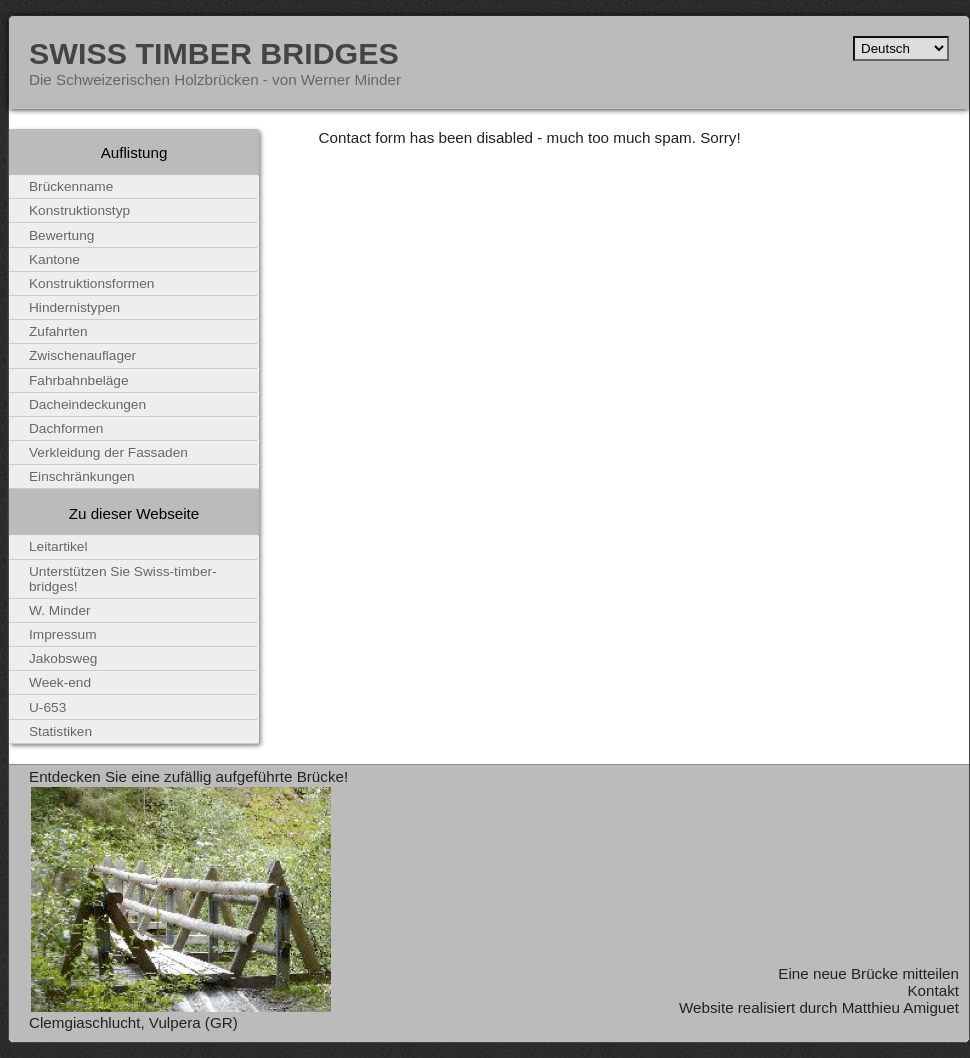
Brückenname (71, 186)
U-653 (47, 707)
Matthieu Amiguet (900, 1007)
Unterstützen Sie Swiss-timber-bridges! (123, 579)
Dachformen (66, 428)
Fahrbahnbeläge (79, 380)
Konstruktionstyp (79, 210)
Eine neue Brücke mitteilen (868, 973)
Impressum (63, 634)
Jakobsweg (63, 658)
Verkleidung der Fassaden (108, 452)
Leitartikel (58, 546)
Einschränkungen (82, 476)
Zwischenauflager (82, 355)
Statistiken (60, 731)
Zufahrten (58, 331)
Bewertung (61, 235)
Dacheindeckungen (87, 404)
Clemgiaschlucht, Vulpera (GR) (133, 1022)
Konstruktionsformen (91, 283)
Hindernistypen (74, 307)
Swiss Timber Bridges (214, 53)
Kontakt (933, 990)
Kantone (54, 259)
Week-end (60, 682)
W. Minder (60, 610)
